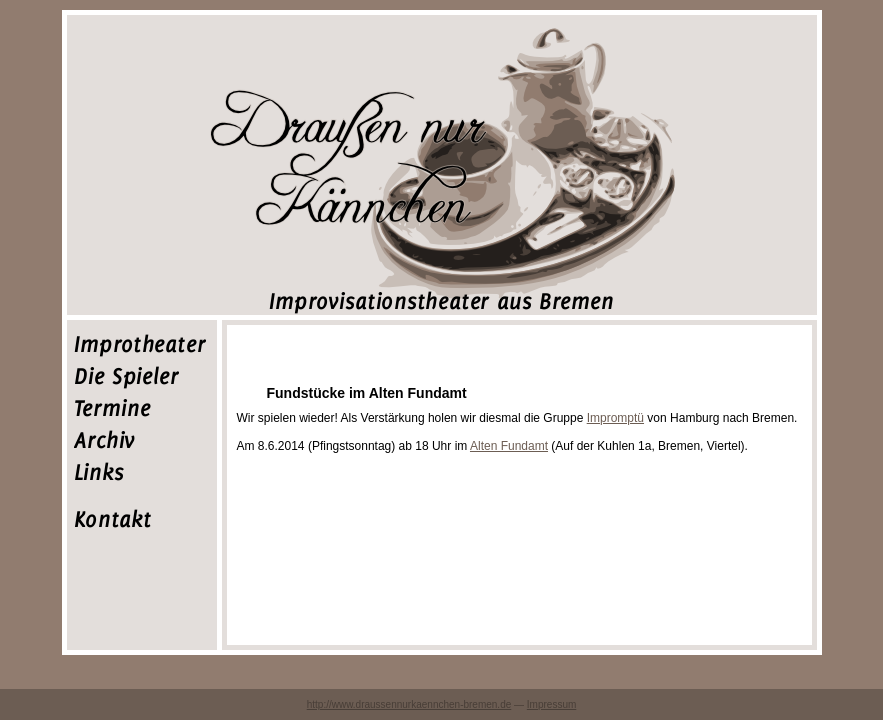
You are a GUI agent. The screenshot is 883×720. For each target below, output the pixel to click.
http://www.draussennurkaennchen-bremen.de (409, 704)
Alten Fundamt (509, 446)
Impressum (551, 704)
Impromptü (615, 418)
